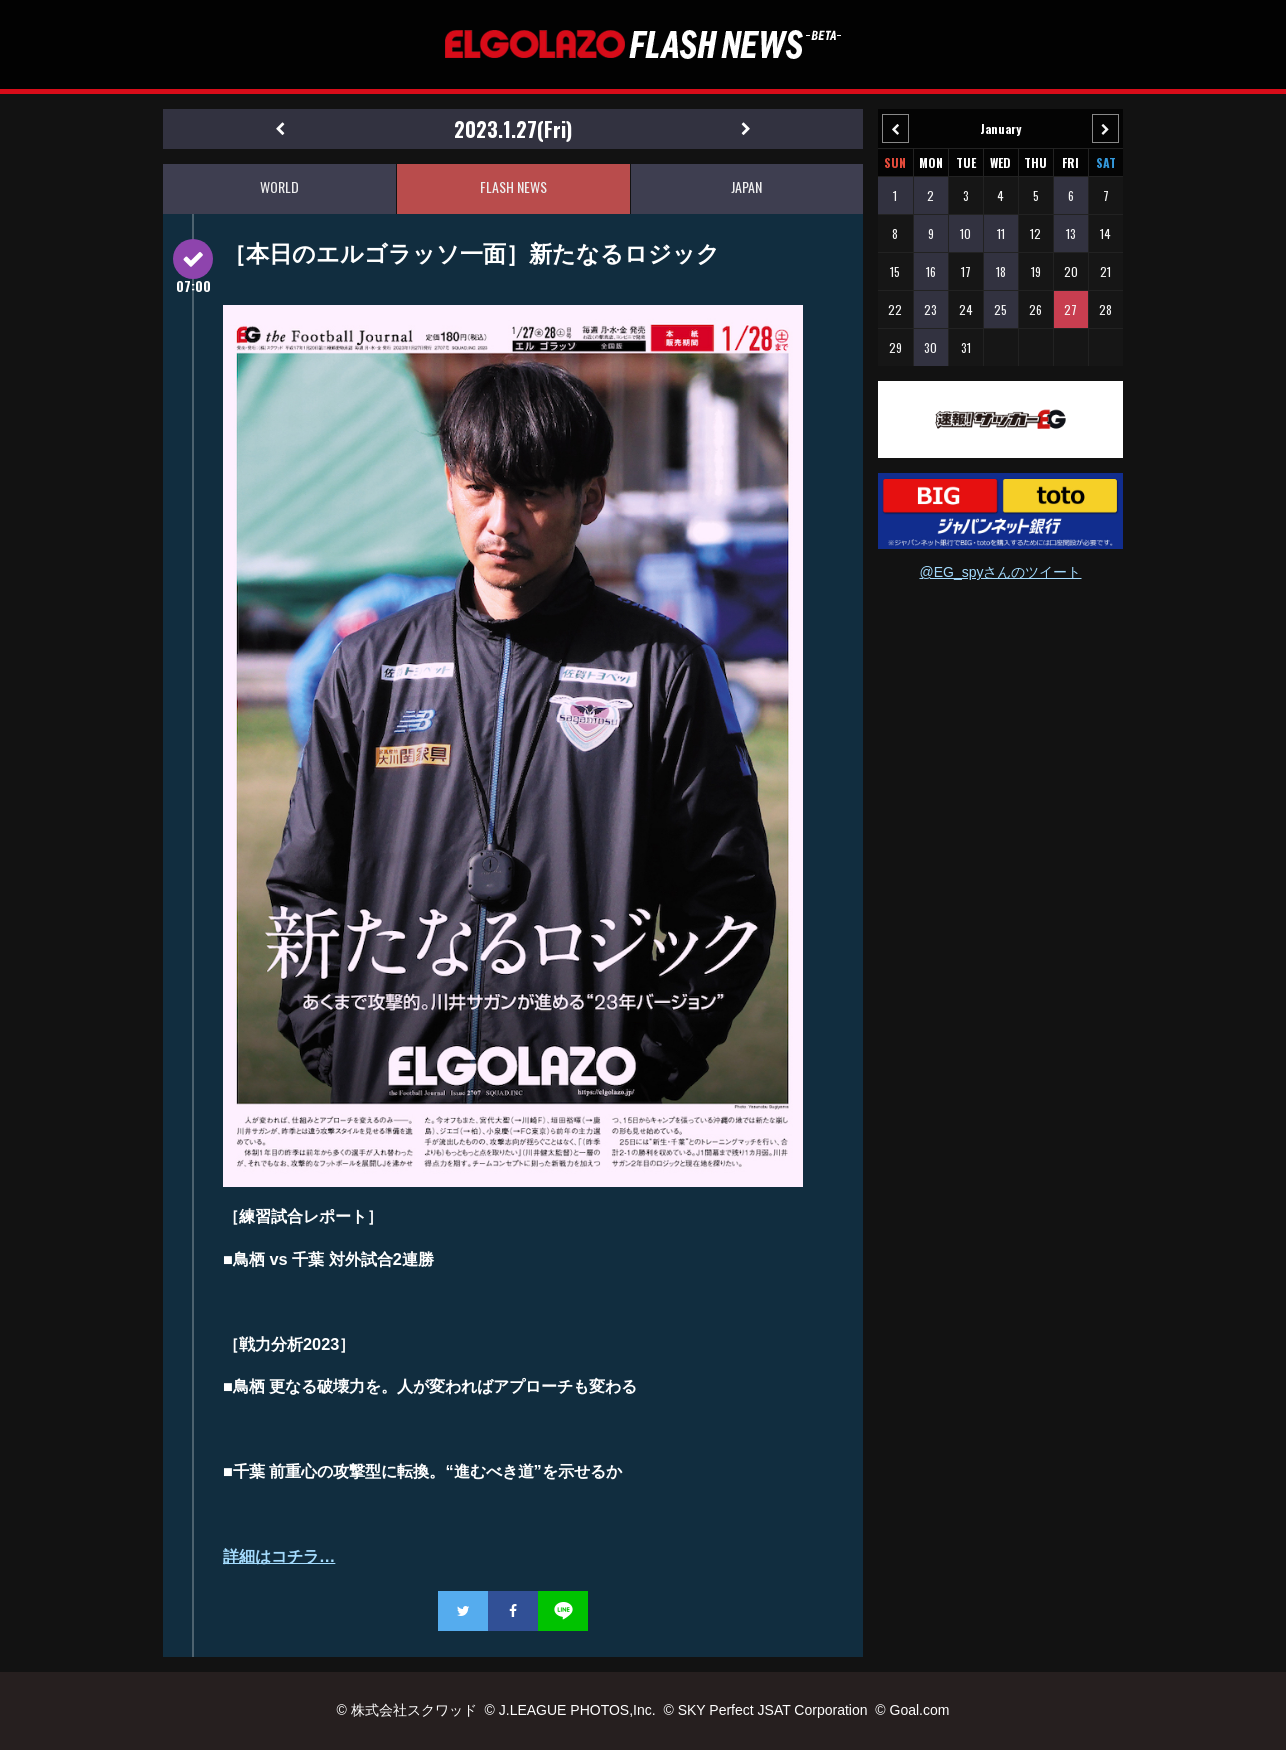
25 (1000, 309)
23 (930, 309)
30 (930, 347)
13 (1071, 233)
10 (965, 233)
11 (1001, 233)
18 (1001, 271)
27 (1070, 309)
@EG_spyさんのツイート (1000, 572)
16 (931, 271)
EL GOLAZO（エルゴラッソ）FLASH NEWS (643, 44)
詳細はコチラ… (279, 1556)
